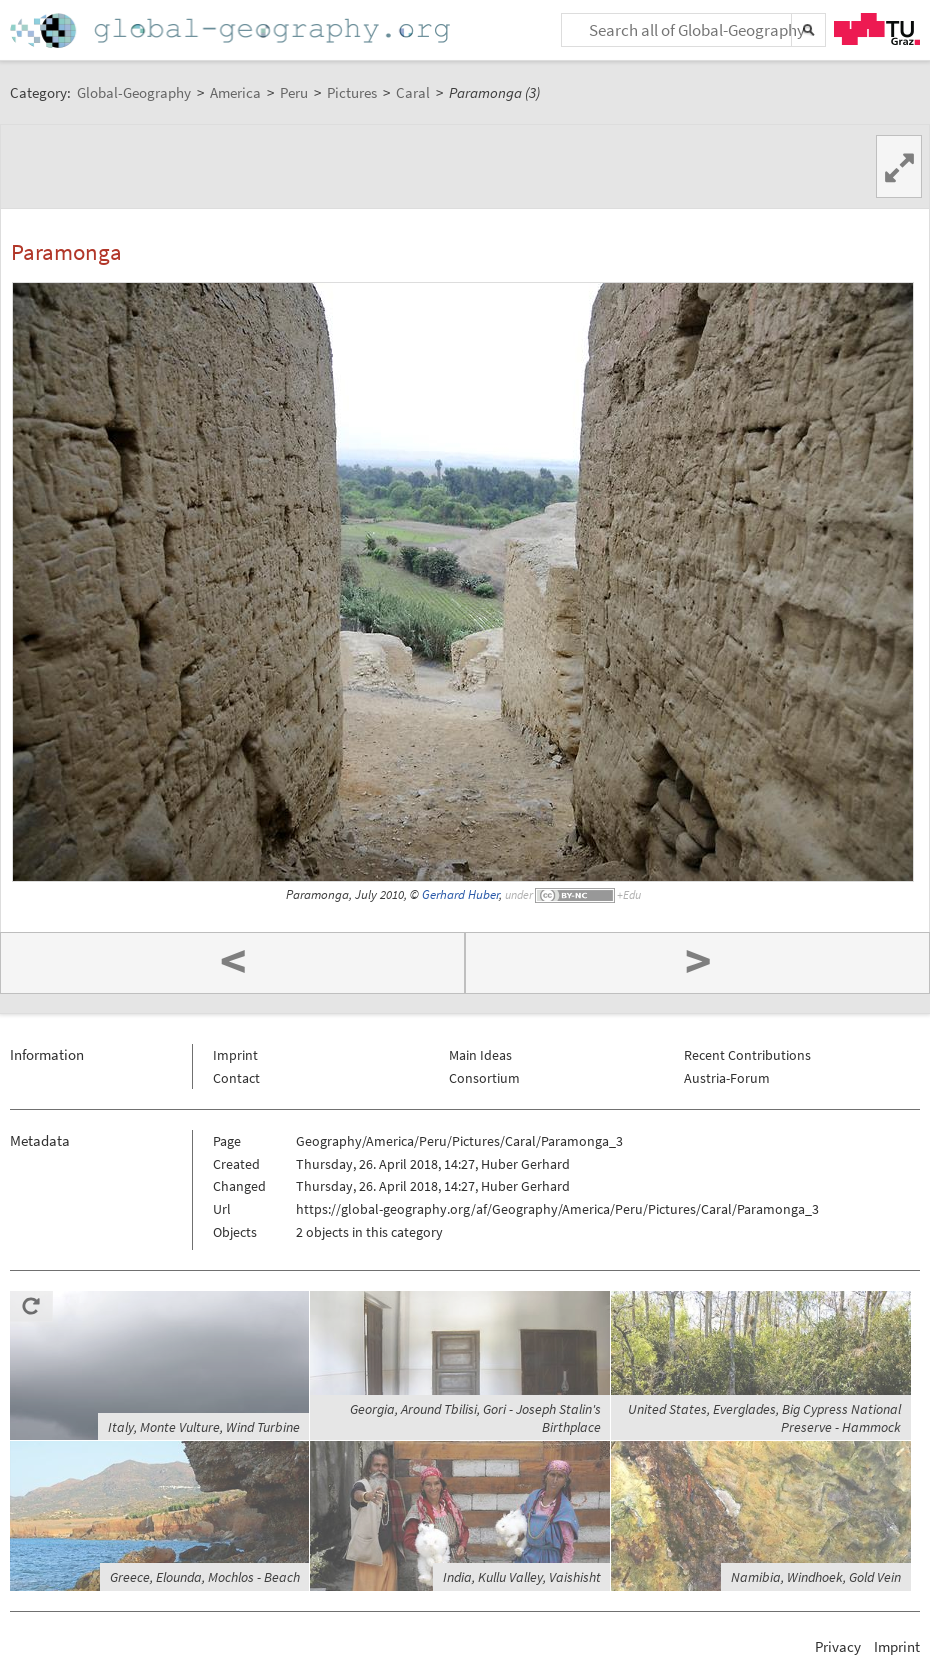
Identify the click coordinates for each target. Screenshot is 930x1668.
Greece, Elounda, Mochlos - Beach (205, 1577)
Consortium (484, 1078)
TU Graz (877, 29)
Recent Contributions (747, 1055)
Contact (236, 1078)
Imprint (235, 1055)
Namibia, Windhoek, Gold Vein (816, 1577)
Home (232, 30)
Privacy (838, 1646)
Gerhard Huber (460, 894)
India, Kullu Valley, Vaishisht (522, 1577)
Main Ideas (480, 1055)
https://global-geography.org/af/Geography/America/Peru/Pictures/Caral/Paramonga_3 (557, 1209)
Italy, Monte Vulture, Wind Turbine (204, 1427)
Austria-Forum (727, 1078)
